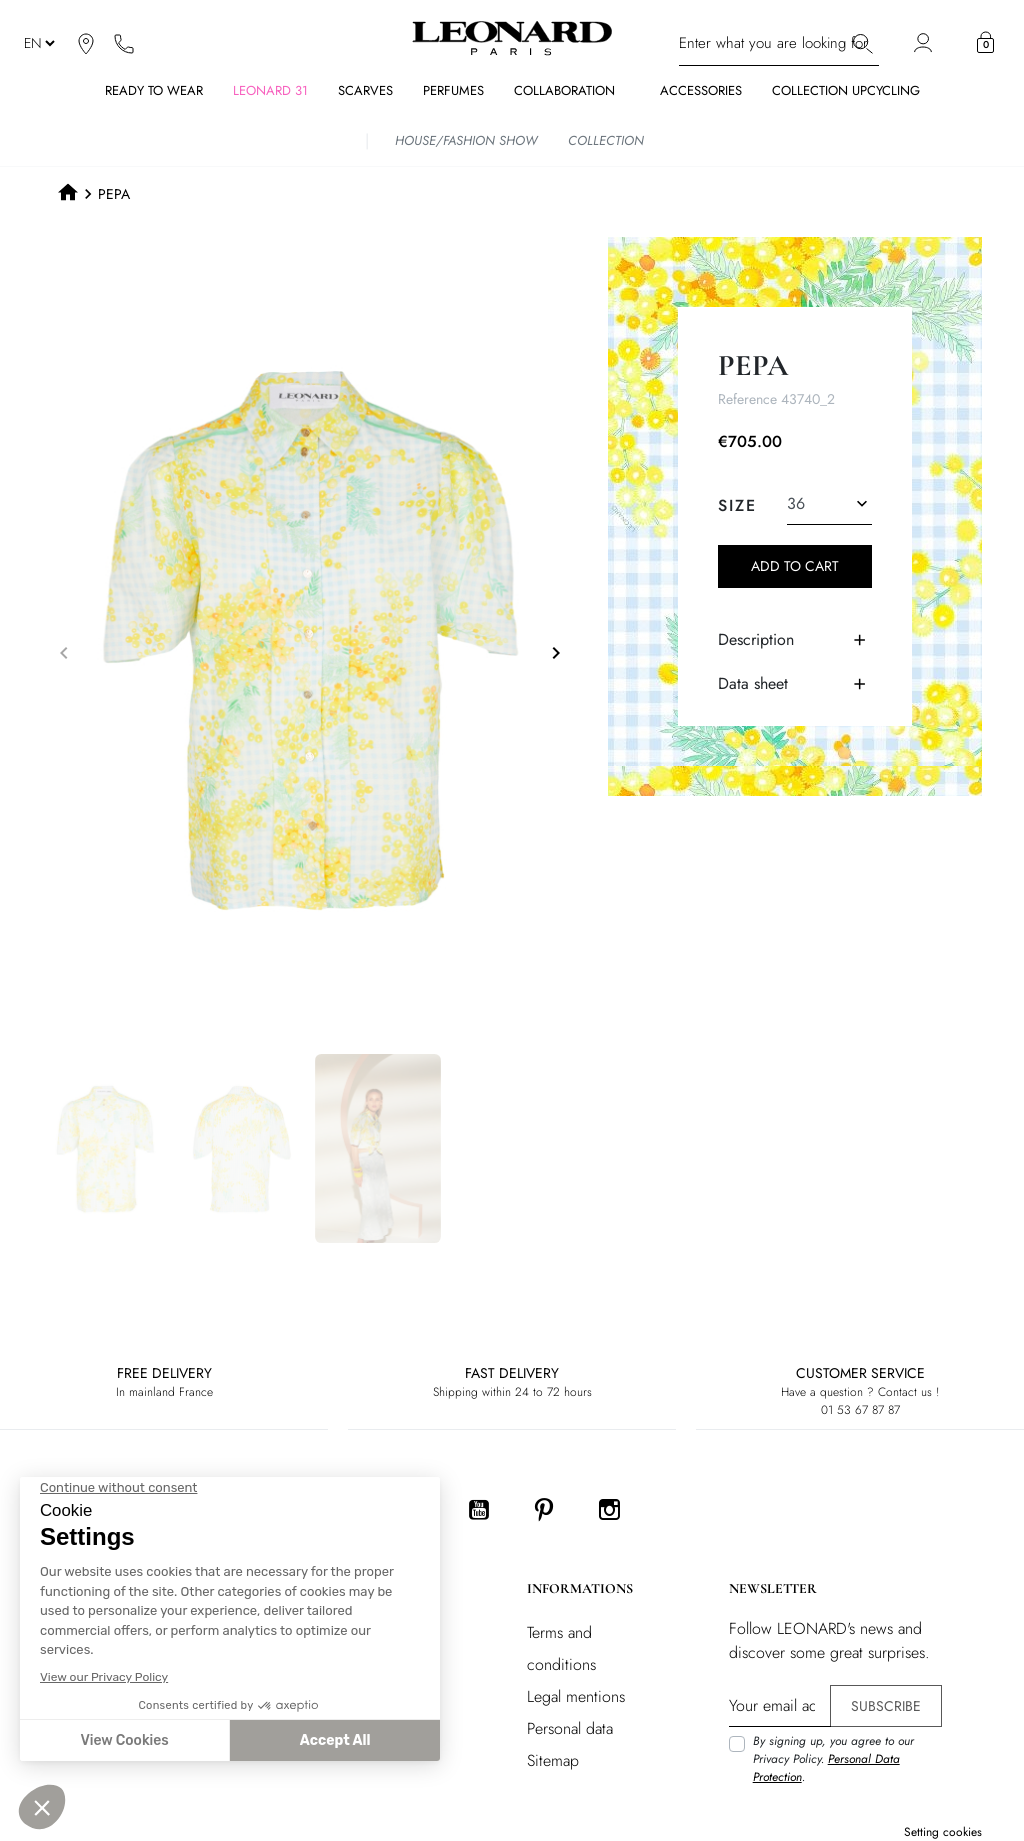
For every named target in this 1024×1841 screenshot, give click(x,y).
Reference (747, 399)
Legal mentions (576, 1696)
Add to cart (795, 566)
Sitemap (553, 1760)
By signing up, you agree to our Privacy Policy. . (833, 1759)
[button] (985, 43)
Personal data (570, 1728)
